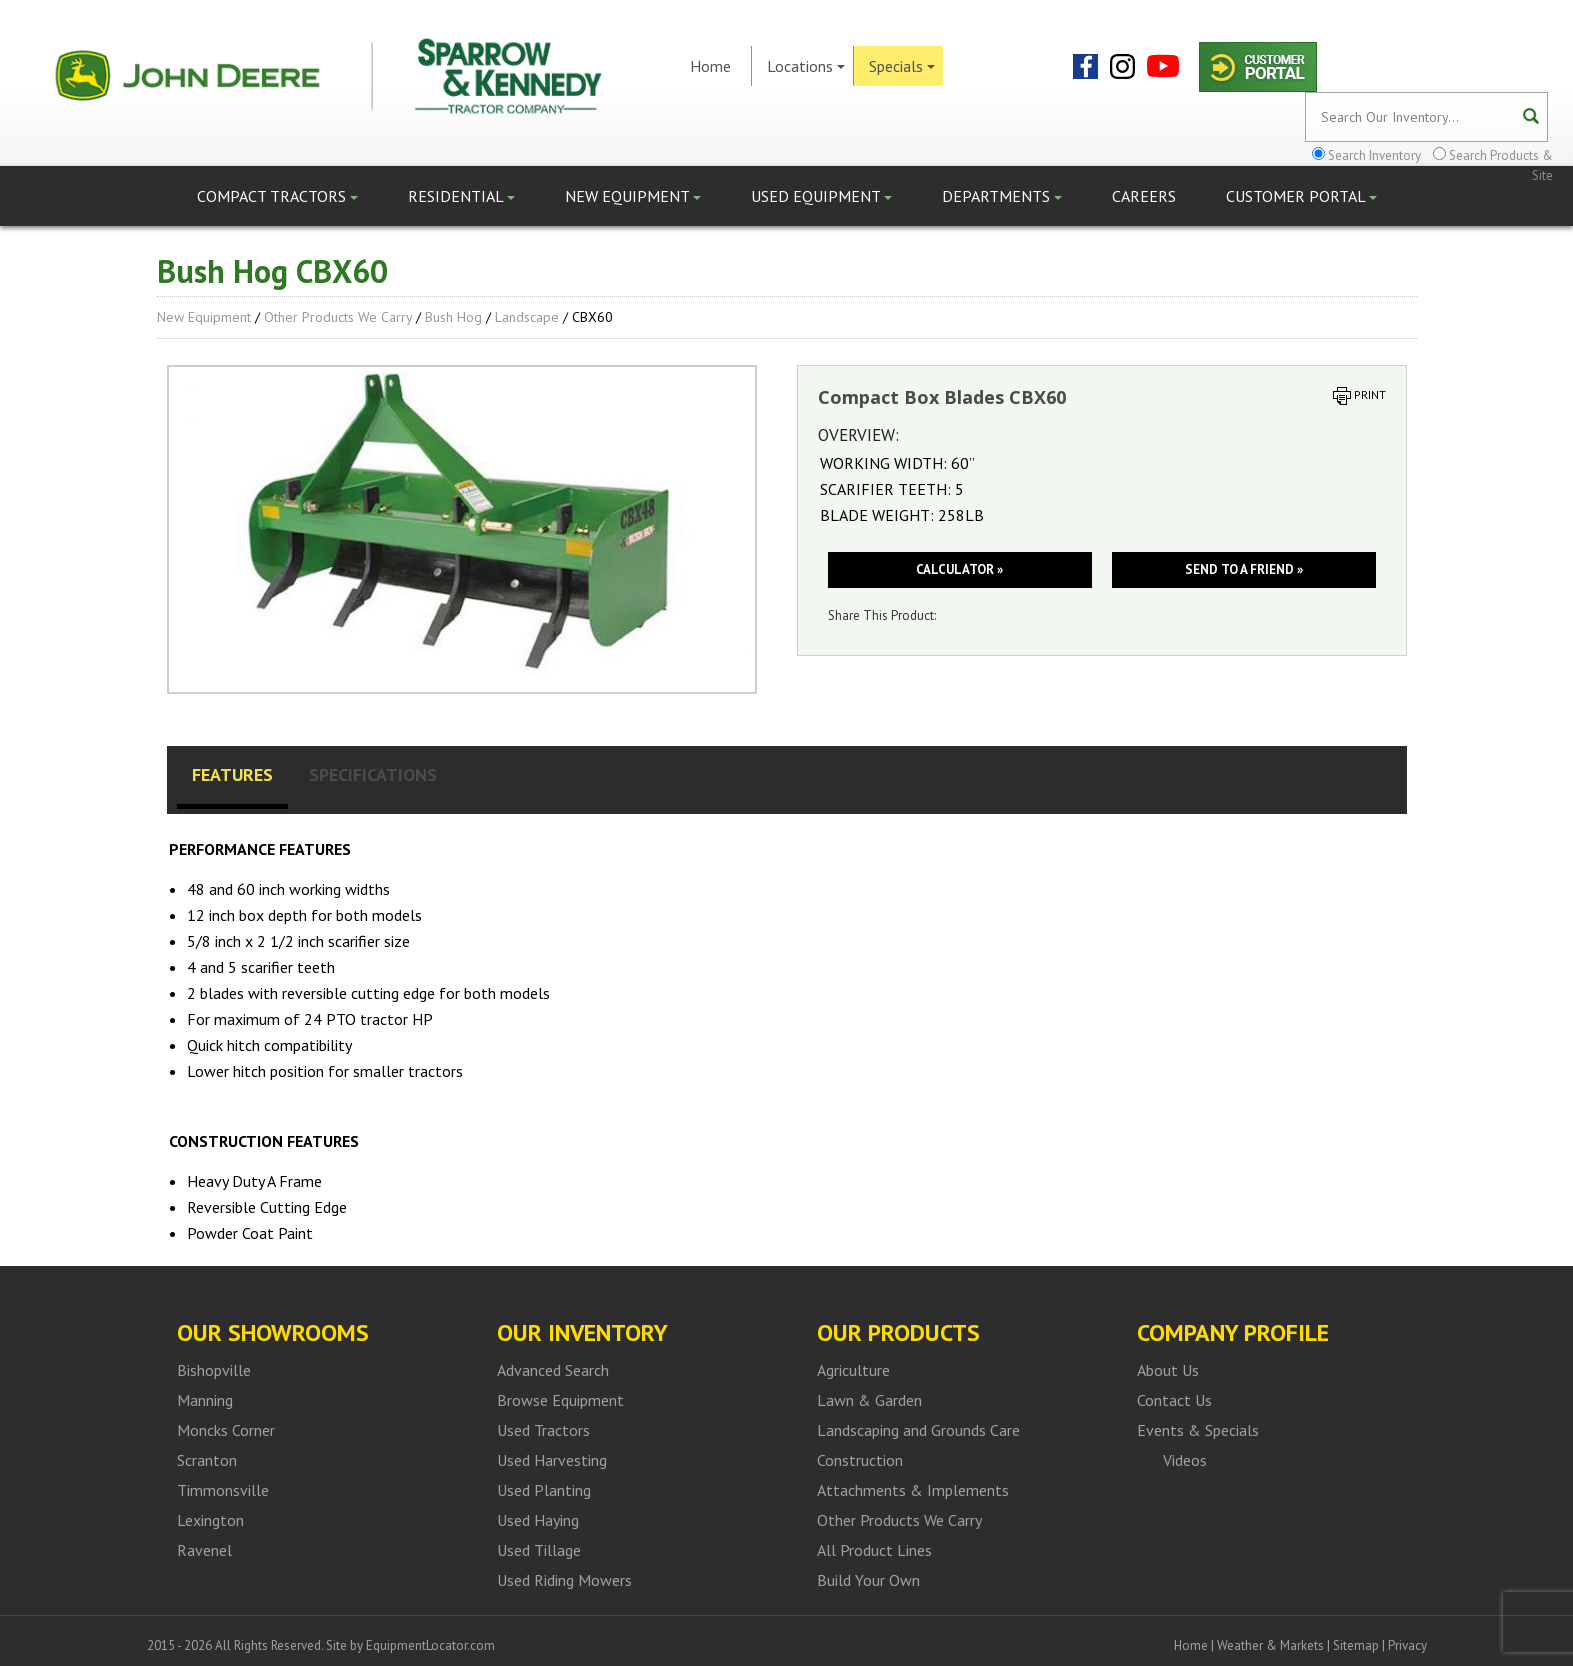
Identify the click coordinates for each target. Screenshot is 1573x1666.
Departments (1002, 196)
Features (232, 774)
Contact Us (1174, 1400)
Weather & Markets (1270, 1645)
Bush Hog (453, 317)
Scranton (207, 1460)
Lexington (210, 1520)
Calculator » (959, 569)
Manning (205, 1400)
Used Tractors (543, 1430)
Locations (806, 66)
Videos (1185, 1460)
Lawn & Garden (869, 1400)
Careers (1144, 196)
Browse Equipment (560, 1400)
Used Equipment (821, 196)
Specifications (373, 774)
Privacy (1407, 1645)
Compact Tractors (277, 196)
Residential (461, 196)
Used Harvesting (552, 1460)
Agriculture (853, 1370)
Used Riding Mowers (564, 1580)
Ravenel (204, 1550)
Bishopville (214, 1370)
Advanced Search (553, 1370)
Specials (902, 66)
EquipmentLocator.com (430, 1645)
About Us (1168, 1370)
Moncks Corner (226, 1430)
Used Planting (544, 1490)
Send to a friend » (1244, 569)
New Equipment (633, 196)
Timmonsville (223, 1490)
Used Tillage (539, 1550)
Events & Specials (1198, 1430)
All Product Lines (874, 1550)
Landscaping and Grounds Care (918, 1430)
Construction (860, 1460)
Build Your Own (868, 1580)
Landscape (527, 317)
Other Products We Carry (338, 317)
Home (710, 66)
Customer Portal (1301, 196)
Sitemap (1356, 1645)
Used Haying (538, 1520)
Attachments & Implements (913, 1490)
